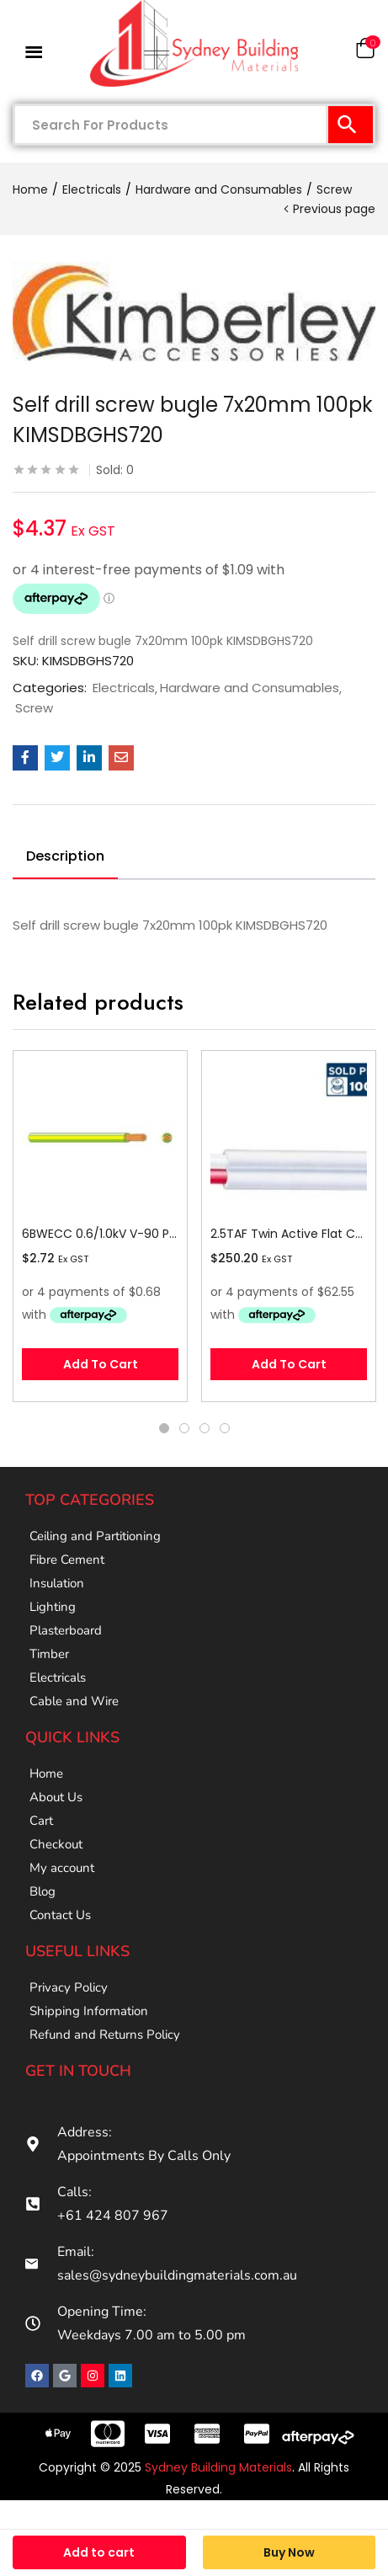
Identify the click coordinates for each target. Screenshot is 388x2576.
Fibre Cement (66, 1559)
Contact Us (60, 1915)
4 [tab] (225, 1428)
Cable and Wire (74, 1701)
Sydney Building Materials (218, 2467)
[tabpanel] (100, 1226)
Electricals (91, 189)
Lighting (52, 1606)
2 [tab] (184, 1428)
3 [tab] (204, 1428)
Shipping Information (88, 2011)
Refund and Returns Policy (104, 2034)
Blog (42, 1891)
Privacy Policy (68, 1987)
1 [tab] (164, 1428)
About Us (55, 1797)
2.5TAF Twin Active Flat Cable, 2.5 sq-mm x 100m (288, 1233)
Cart (41, 1820)
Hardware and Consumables (219, 189)
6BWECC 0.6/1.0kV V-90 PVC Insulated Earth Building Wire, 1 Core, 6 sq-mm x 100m (100, 1233)
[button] (365, 52)
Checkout (55, 1844)
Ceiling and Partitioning (95, 1536)
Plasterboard (65, 1630)
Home (30, 189)
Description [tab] (65, 856)
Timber (49, 1653)
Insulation (56, 1583)
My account (61, 1867)
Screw (334, 189)
